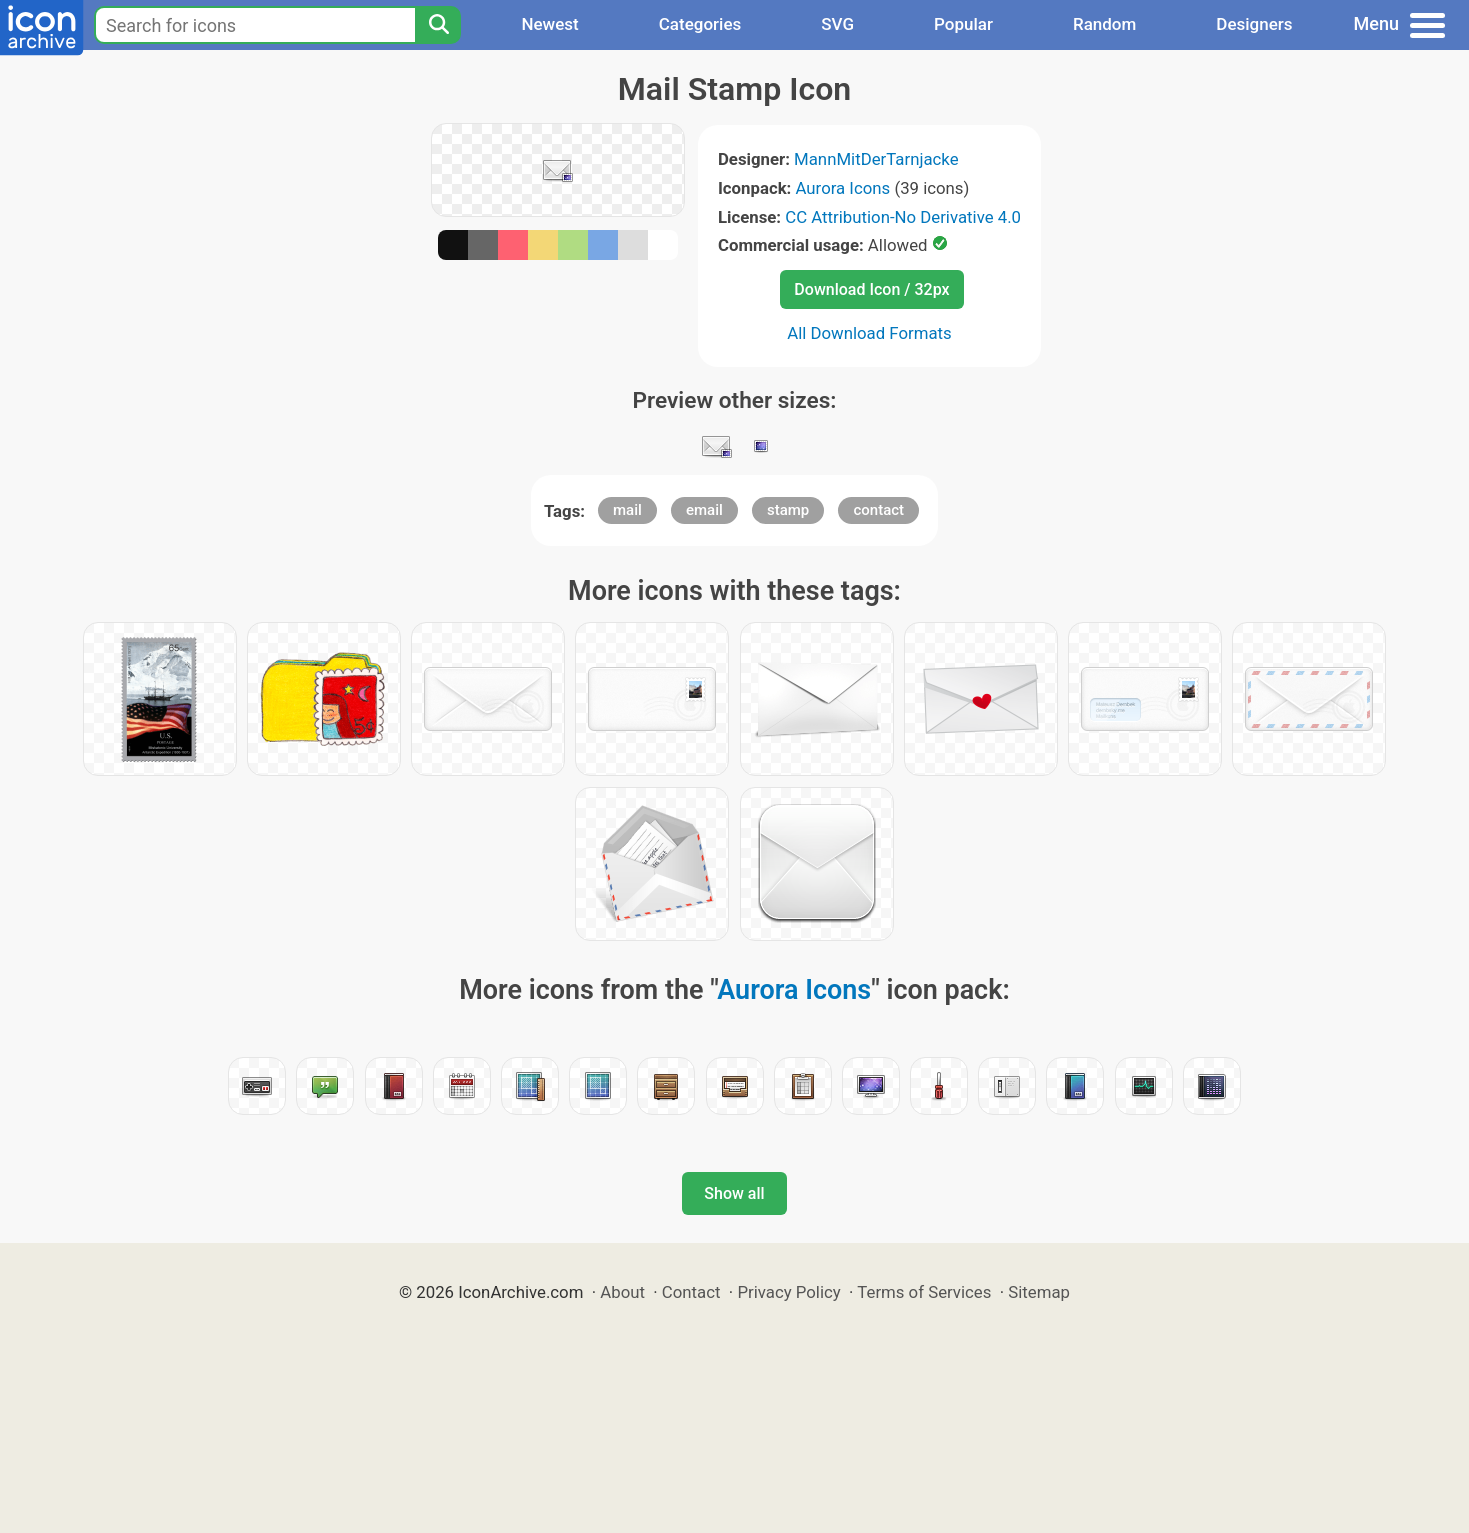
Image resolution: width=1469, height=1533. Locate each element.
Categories (700, 24)
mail (627, 510)
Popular (963, 24)
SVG (837, 24)
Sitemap (1039, 1292)
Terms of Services (924, 1292)
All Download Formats (869, 333)
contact (878, 510)
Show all (734, 1193)
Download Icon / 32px (871, 289)
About (622, 1292)
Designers (1254, 24)
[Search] (438, 25)
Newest (549, 24)
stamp (788, 510)
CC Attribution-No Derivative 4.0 (903, 217)
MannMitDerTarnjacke (876, 159)
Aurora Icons (843, 188)
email (704, 510)
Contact (691, 1292)
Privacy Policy (788, 1292)
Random (1104, 24)
